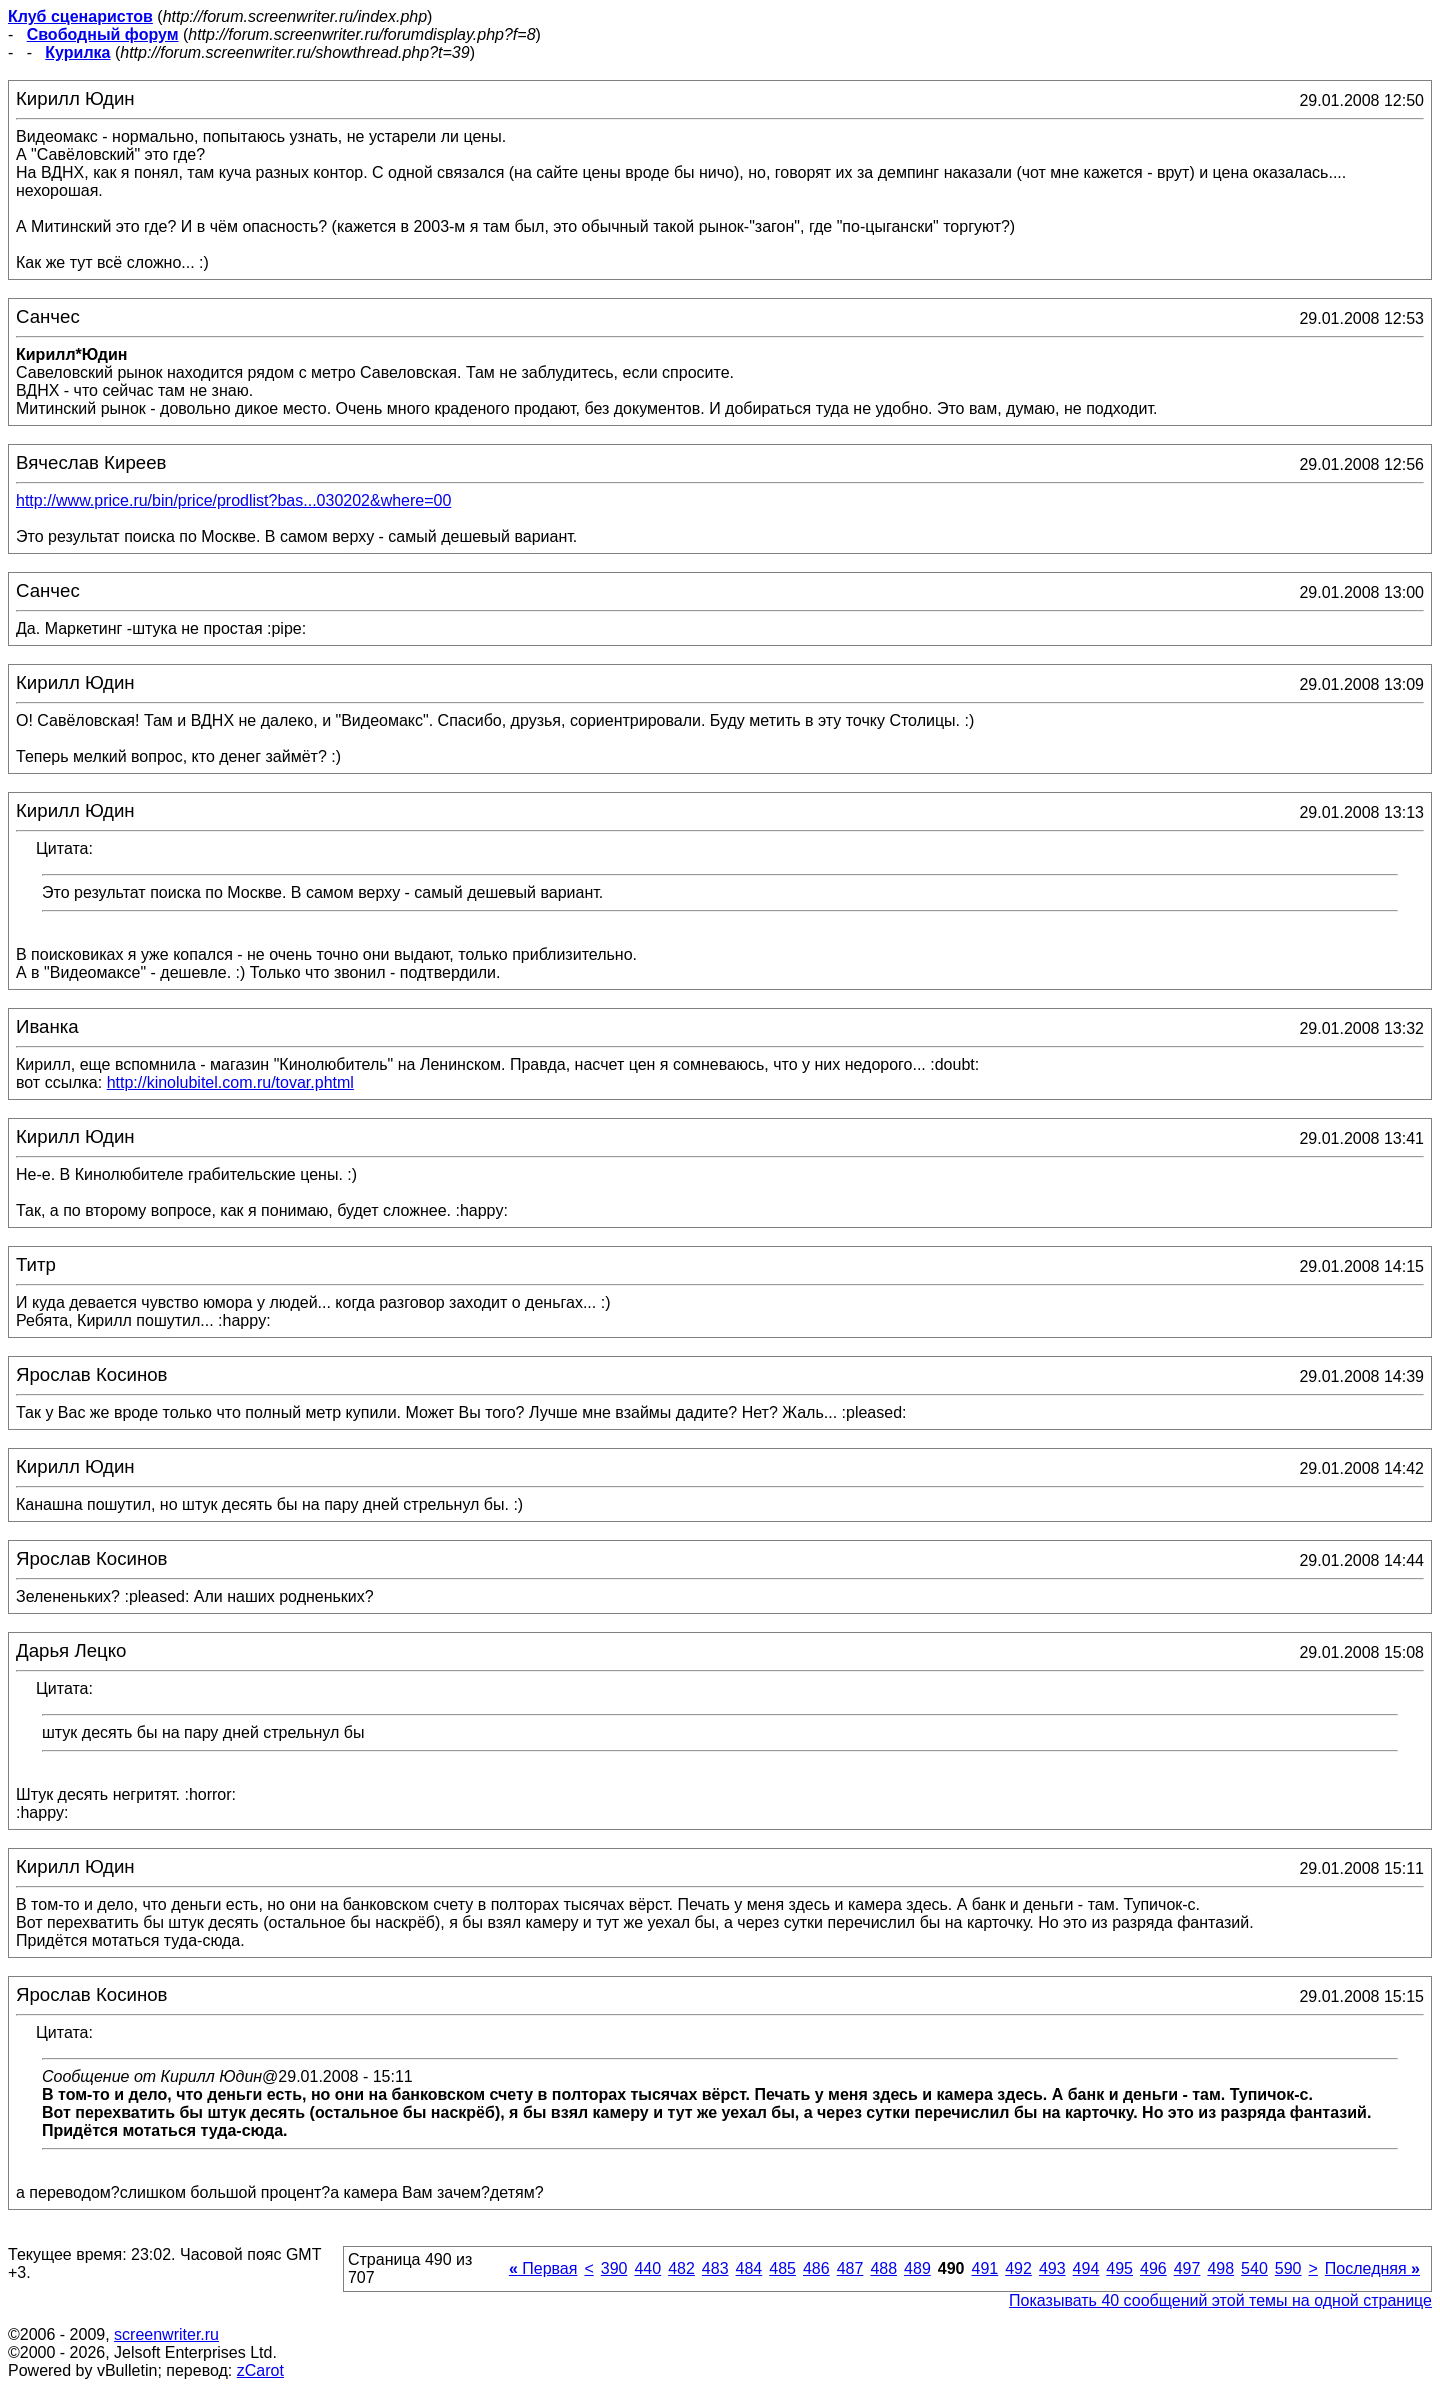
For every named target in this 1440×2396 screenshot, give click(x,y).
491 (984, 2268)
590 (1288, 2268)
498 (1220, 2268)
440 (647, 2268)
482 (681, 2268)
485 (782, 2268)
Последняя (1372, 2268)
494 (1086, 2268)
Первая (543, 2268)
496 (1153, 2268)
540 (1254, 2268)
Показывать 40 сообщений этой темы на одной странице (1220, 2300)
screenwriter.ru (166, 2334)
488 (883, 2268)
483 (715, 2268)
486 (816, 2268)
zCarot (260, 2370)
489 (917, 2268)
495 (1119, 2268)
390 (614, 2268)
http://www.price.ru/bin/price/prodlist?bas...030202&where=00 (233, 500)
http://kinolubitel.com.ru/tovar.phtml (230, 1082)
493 (1052, 2268)
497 (1187, 2268)
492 (1018, 2268)
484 (749, 2268)
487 (850, 2268)
